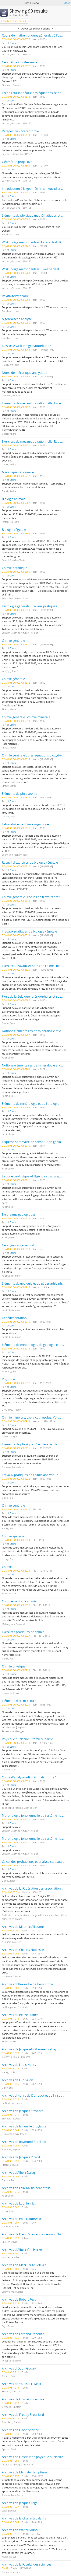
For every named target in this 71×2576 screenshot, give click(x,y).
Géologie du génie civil (18, 1245)
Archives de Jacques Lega (19, 2503)
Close (67, 3)
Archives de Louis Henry (19, 2065)
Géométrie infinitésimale (19, 62)
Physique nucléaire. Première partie (27, 1739)
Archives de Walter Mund (20, 2530)
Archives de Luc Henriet (19, 2203)
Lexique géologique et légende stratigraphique (35, 1176)
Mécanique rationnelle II (19, 472)
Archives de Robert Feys (19, 2299)
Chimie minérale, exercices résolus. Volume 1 (34, 1417)
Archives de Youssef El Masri (22, 2384)
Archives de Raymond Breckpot (24, 2142)
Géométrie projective (17, 162)
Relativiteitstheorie (15, 296)
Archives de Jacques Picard (21, 2157)
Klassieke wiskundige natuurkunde (26, 346)
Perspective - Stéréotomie (20, 131)
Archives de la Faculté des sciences (26, 2564)
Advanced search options (35, 28)
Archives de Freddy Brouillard (23, 2415)
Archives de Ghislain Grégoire (23, 2399)
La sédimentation (14, 1318)
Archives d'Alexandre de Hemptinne (27, 1984)
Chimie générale (13, 640)
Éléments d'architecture (19, 1701)
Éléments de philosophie (19, 793)
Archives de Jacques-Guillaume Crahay (29, 2049)
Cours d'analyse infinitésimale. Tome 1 (29, 1777)
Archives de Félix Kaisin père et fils (26, 2188)
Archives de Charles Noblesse (23, 1950)
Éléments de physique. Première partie (29, 1444)
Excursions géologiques (19, 1214)
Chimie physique (14, 1666)
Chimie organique (14, 568)
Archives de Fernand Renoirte (23, 2334)
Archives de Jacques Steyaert (22, 2111)
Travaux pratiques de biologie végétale (29, 931)
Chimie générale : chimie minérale (26, 717)
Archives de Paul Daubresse (22, 2219)
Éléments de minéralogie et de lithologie (30, 1103)
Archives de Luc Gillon (17, 2080)
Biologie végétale (14, 530)
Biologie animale (13, 499)
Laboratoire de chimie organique (25, 824)
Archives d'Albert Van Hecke (22, 2250)
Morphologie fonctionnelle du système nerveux (35, 1815)
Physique (8, 1379)
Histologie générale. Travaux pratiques (29, 606)
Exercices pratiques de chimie (23, 1632)
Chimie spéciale (13, 1536)
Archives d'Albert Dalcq (18, 2172)
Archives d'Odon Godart (19, 2368)
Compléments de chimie (19, 1601)
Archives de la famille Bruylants (24, 2126)
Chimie (7, 1567)
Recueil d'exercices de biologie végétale (30, 862)
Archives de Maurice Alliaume (23, 1927)
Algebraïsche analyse (17, 319)
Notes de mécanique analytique (24, 373)
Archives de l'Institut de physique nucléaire (32, 2457)
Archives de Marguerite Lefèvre (24, 2265)
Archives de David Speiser (20, 2430)
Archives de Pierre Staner (20, 2015)
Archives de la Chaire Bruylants (24, 2518)
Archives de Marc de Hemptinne (25, 2472)
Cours (12, 43)
